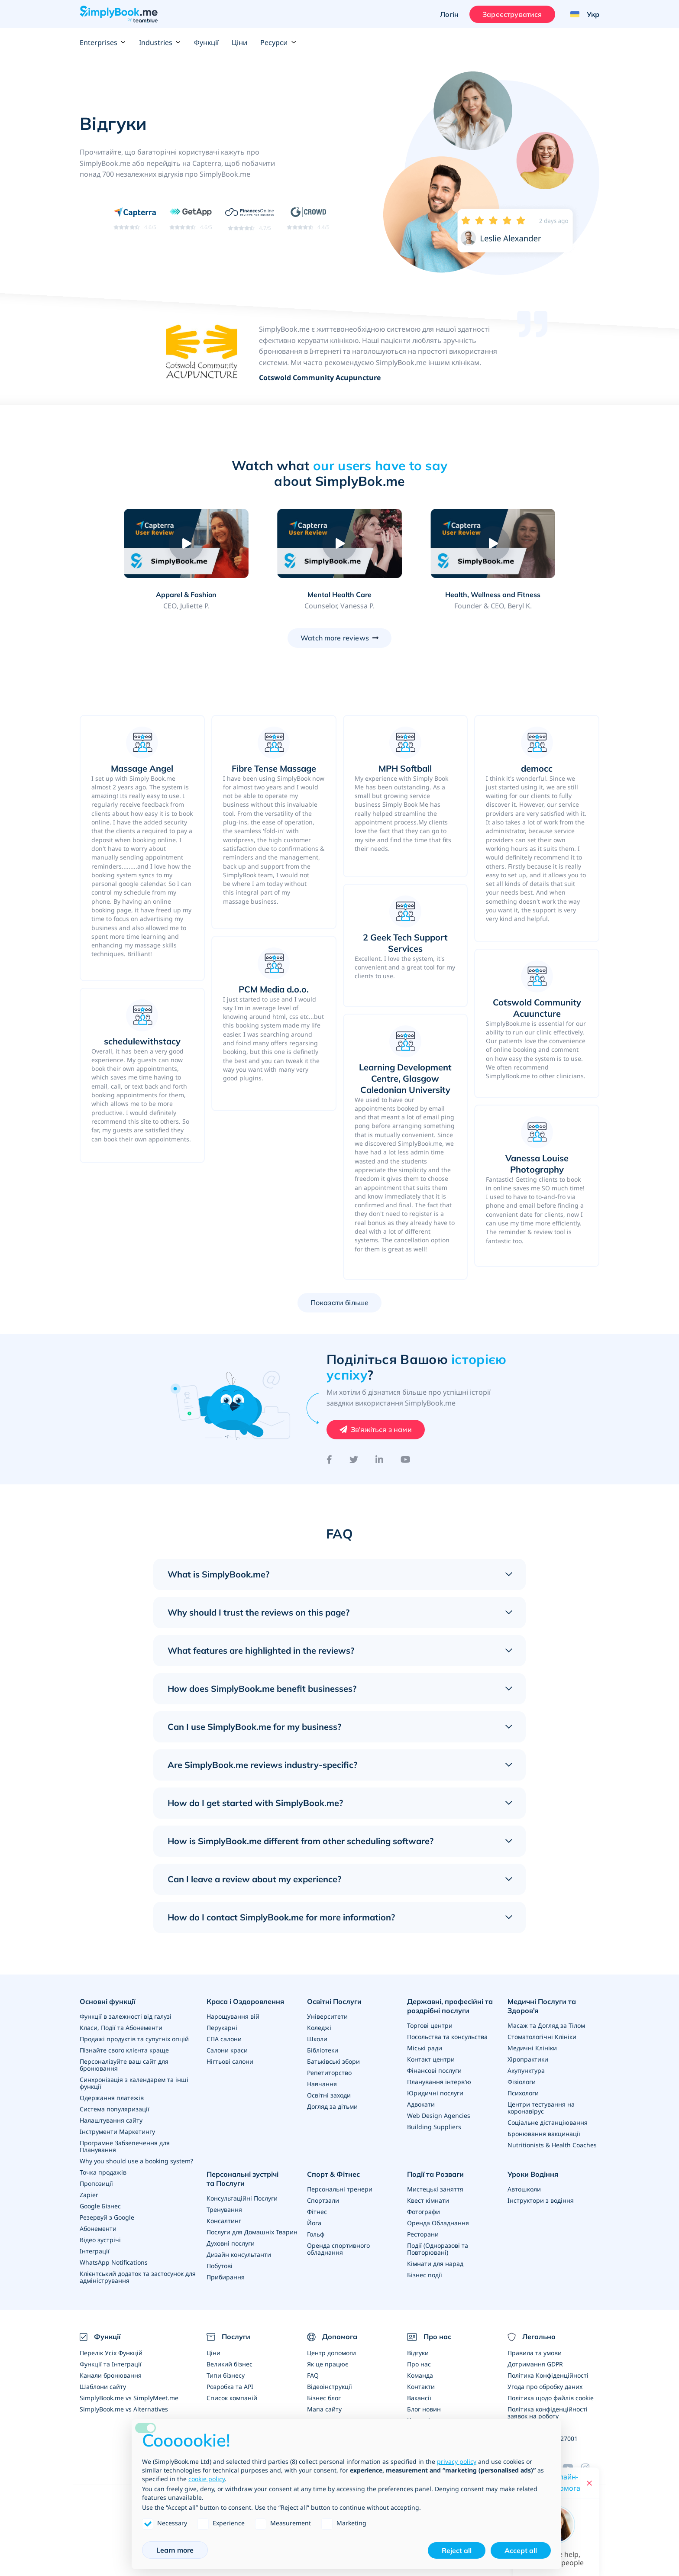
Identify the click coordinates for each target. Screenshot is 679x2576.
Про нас (419, 2364)
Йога (314, 2223)
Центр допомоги (331, 2353)
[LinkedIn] (379, 1459)
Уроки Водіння (533, 2174)
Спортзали (323, 2200)
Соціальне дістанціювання (548, 2122)
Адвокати (421, 2104)
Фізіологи (522, 2082)
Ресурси (278, 42)
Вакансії (419, 2398)
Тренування (224, 2209)
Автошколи (524, 2189)
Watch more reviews (335, 637)
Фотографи (423, 2212)
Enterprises (103, 42)
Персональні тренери (339, 2189)
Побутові (220, 2266)
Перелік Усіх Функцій (111, 2353)
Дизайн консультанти (239, 2254)
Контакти (421, 2386)
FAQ (313, 2375)
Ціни (239, 42)
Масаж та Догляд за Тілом (546, 2025)
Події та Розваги (435, 2174)
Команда (420, 2375)
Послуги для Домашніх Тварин (252, 2232)
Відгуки (418, 2353)
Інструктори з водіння (541, 2200)
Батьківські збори (333, 2061)
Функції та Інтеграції (111, 2364)
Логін (449, 14)
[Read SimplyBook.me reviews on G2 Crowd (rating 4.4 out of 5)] (308, 218)
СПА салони (224, 2039)
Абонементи (98, 2228)
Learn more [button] (175, 2550)
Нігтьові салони (230, 2061)
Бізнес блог (324, 2398)
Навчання (322, 2084)
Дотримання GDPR (535, 2364)
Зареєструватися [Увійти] (512, 14)
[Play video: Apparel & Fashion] (186, 543)
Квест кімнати (428, 2200)
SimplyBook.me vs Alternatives (124, 2409)
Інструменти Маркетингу (117, 2131)
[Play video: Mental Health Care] (339, 543)
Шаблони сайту (103, 2386)
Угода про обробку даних (545, 2386)
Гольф (315, 2234)
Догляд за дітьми (332, 2106)
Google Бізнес (100, 2206)
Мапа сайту (324, 2409)
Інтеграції (95, 2251)
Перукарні (222, 2027)
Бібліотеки (322, 2050)
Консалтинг (224, 2221)
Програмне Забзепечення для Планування (125, 2146)
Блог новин (424, 2409)
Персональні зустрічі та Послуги (242, 2179)
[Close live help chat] (589, 2482)
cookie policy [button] (206, 2479)
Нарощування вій (233, 2016)
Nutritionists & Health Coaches (552, 2145)
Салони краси (227, 2050)
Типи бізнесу (226, 2375)
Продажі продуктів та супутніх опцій (134, 2039)
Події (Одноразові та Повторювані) (437, 2248)
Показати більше (339, 1302)
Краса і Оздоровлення (245, 2001)
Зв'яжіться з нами (381, 1429)
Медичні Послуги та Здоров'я (542, 2006)
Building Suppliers (434, 2127)
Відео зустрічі (100, 2240)
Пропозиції (96, 2183)
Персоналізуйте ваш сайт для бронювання (124, 2064)
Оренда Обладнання (438, 2223)
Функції (206, 42)
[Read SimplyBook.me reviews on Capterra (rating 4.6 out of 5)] (134, 218)
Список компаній (232, 2398)
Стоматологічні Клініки (542, 2037)
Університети (327, 2016)
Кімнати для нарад (435, 2263)
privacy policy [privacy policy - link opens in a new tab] (456, 2461)
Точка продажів (103, 2172)
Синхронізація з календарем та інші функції (134, 2083)
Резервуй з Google (107, 2217)
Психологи (523, 2093)
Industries (160, 42)
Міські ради (424, 2048)
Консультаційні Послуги (242, 2198)
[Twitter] (354, 1459)
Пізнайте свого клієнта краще (124, 2050)
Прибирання (226, 2277)
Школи (317, 2039)
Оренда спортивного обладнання (338, 2248)
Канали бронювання (111, 2375)
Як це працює (327, 2364)
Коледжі (319, 2027)
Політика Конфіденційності (548, 2375)
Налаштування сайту (111, 2120)
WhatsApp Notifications (114, 2262)
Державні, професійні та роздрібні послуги (450, 2006)
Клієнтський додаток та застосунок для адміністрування (138, 2277)
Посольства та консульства (447, 2037)
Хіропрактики (528, 2059)
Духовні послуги (231, 2243)
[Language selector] (581, 14)
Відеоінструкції (329, 2386)
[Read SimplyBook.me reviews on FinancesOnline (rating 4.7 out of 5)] (249, 218)
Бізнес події (424, 2275)
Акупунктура (526, 2070)
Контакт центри (431, 2059)
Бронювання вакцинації (544, 2134)
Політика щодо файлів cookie (551, 2398)
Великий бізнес (229, 2364)
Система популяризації (114, 2109)
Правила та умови (535, 2353)
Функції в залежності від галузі (125, 2016)
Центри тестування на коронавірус (541, 2107)
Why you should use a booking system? (136, 2161)
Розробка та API (230, 2386)
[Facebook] (329, 1459)
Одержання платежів (112, 2098)
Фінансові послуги (434, 2070)
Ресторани (423, 2234)
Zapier (89, 2195)
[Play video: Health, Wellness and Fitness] (492, 543)
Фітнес (317, 2212)
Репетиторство (329, 2073)
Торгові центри (430, 2025)
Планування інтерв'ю (439, 2082)
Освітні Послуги (334, 2001)
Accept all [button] (520, 2550)
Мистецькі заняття (435, 2189)
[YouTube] (405, 1459)
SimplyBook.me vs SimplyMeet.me (129, 2398)
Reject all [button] (457, 2550)
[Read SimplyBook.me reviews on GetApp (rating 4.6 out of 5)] (190, 218)
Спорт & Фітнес (333, 2174)
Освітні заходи (329, 2095)
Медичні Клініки (532, 2048)
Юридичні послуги (435, 2093)
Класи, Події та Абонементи (121, 2027)
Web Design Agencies (438, 2115)
